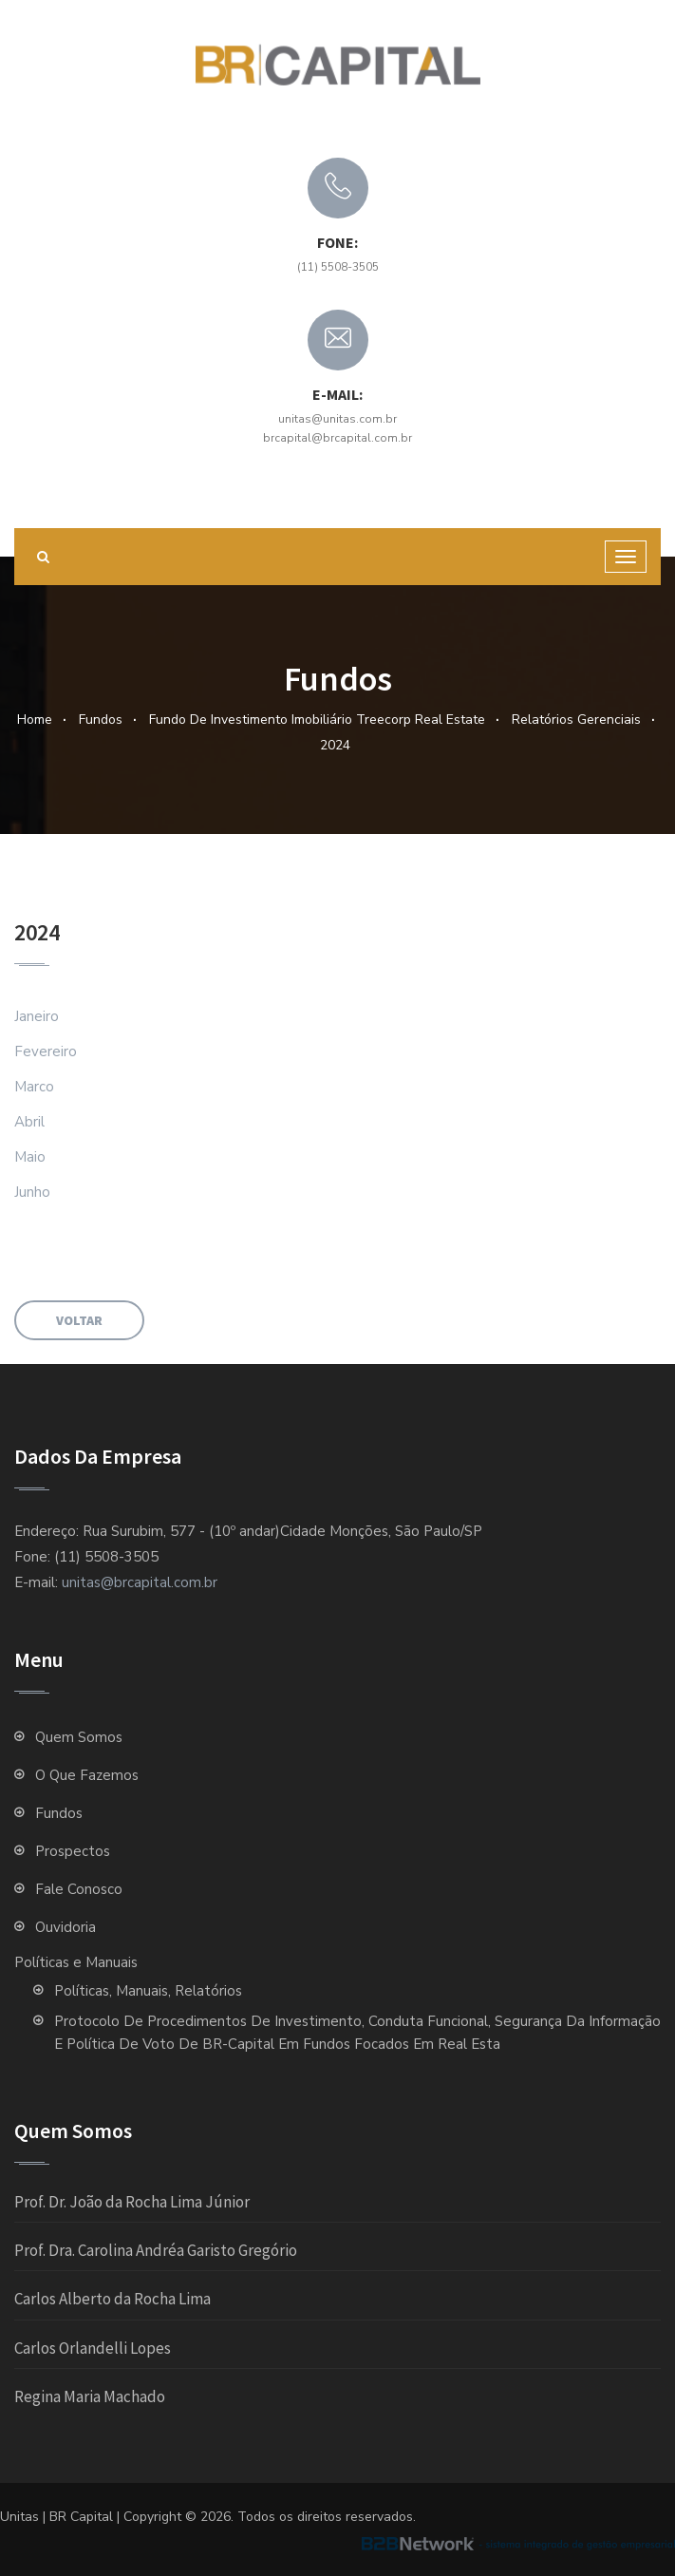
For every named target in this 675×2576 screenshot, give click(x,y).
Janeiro (36, 1016)
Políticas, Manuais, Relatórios (148, 1990)
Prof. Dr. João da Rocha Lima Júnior (132, 2201)
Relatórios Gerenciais (576, 719)
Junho (32, 1192)
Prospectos (72, 1851)
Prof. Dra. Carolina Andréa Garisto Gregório (155, 2250)
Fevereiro (45, 1051)
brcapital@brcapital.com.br (337, 437)
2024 (335, 745)
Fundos (100, 719)
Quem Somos (82, 1737)
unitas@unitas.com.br (337, 418)
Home (34, 719)
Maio (30, 1156)
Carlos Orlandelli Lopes (92, 2348)
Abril (29, 1121)
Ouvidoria (65, 1927)
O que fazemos (87, 1775)
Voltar (79, 1320)
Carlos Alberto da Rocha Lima (112, 2298)
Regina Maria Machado (89, 2396)
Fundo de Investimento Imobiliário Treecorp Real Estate (317, 719)
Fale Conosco (78, 1889)
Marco (34, 1086)
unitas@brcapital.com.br (139, 1582)
